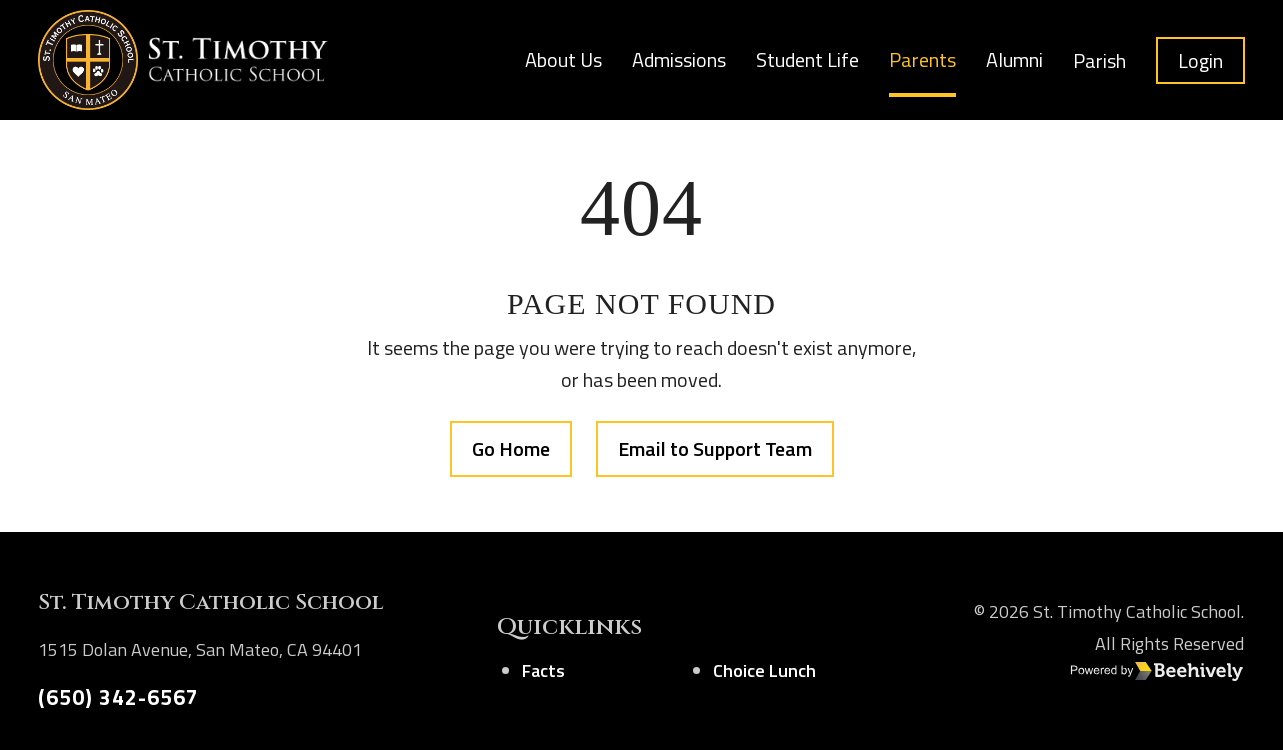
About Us (563, 59)
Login (1200, 60)
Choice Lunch (764, 670)
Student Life (807, 59)
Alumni (1014, 59)
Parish (1099, 60)
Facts (543, 670)
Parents (922, 59)
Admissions (679, 59)
